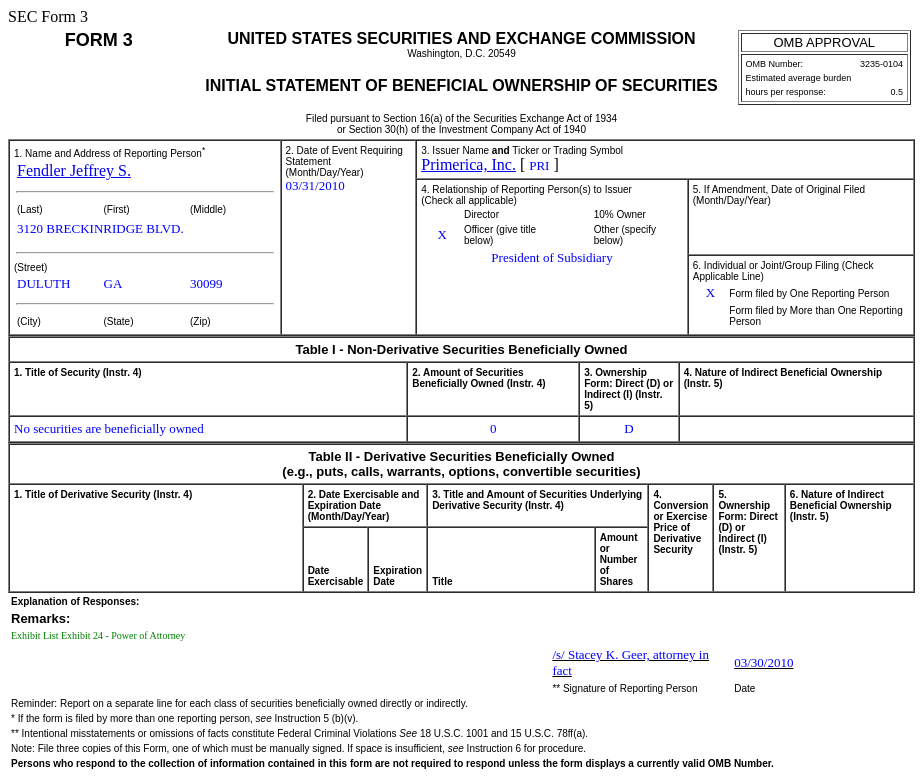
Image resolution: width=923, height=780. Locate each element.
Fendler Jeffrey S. (74, 170)
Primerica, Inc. (468, 164)
